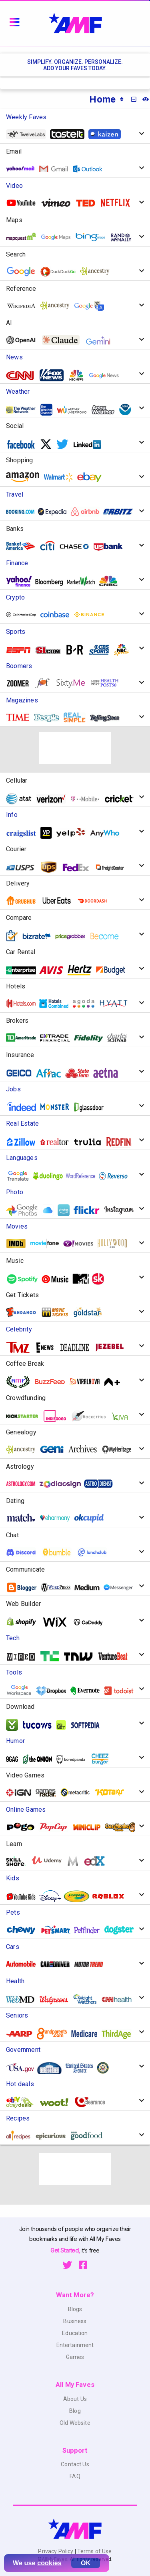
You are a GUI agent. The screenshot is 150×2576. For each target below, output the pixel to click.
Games (75, 2357)
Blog (75, 2411)
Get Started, (65, 2250)
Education (75, 2333)
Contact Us (75, 2464)
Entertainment (75, 2345)
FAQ (75, 2476)
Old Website (75, 2423)
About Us (75, 2399)
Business (74, 2321)
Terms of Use (94, 2551)
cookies (49, 2563)
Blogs (75, 2309)
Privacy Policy (56, 2551)
